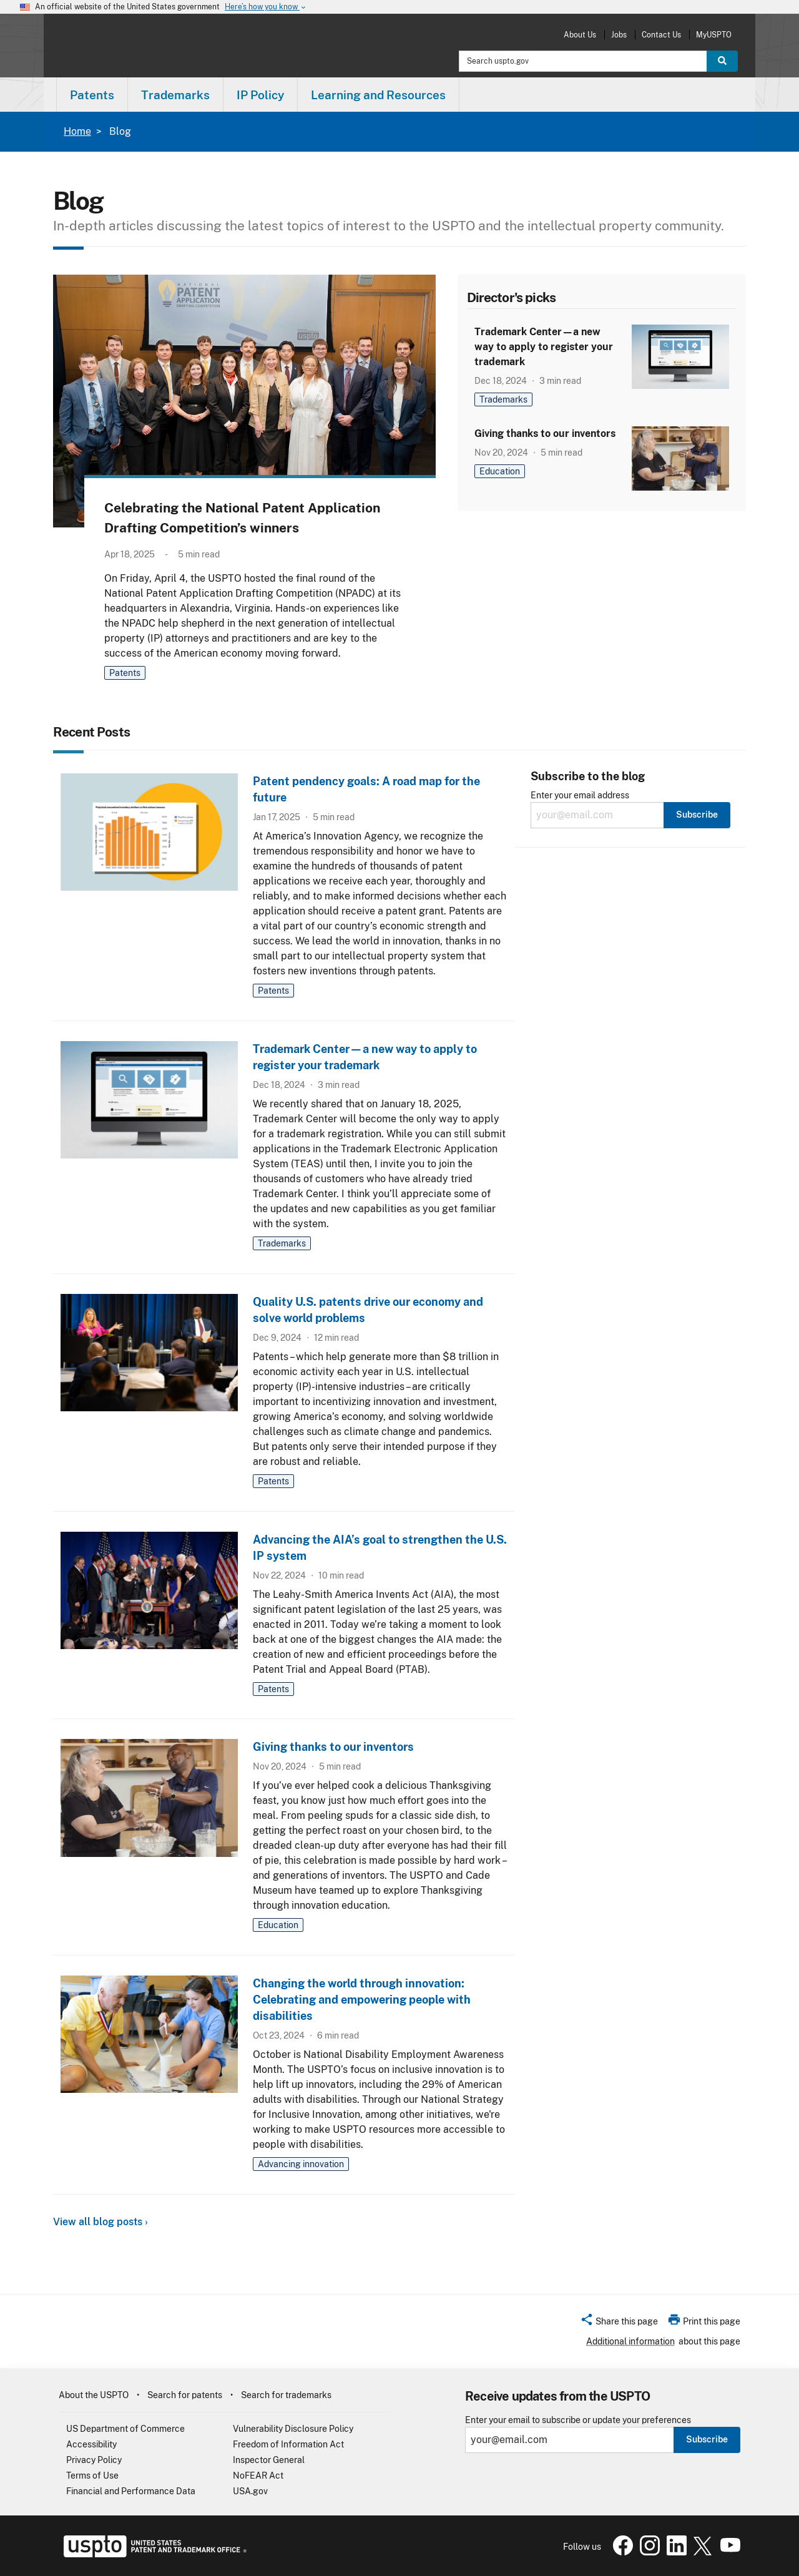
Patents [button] (92, 95)
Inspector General (269, 2460)
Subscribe (707, 2439)
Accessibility (91, 2444)
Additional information (630, 2341)
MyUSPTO (714, 34)
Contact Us (661, 34)
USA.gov (250, 2491)
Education (499, 471)
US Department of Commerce (125, 2429)
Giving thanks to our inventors (544, 433)
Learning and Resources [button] (378, 95)
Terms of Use (92, 2476)
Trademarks (503, 399)
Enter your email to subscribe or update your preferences (578, 2420)
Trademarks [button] (175, 95)
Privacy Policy (94, 2460)
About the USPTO (94, 2395)
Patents (124, 673)
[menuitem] (92, 94)
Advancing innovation (301, 2164)
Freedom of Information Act (288, 2444)
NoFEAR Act (258, 2476)
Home (77, 131)
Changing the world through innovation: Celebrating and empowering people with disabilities (362, 1999)
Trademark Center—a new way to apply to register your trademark (543, 347)
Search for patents (184, 2395)
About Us (580, 34)
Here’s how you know (266, 7)
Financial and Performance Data (130, 2491)
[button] (619, 2323)
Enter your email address (580, 795)
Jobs (619, 34)
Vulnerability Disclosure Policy (293, 2429)
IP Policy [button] (260, 95)
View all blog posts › (100, 2222)
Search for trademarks (286, 2395)
